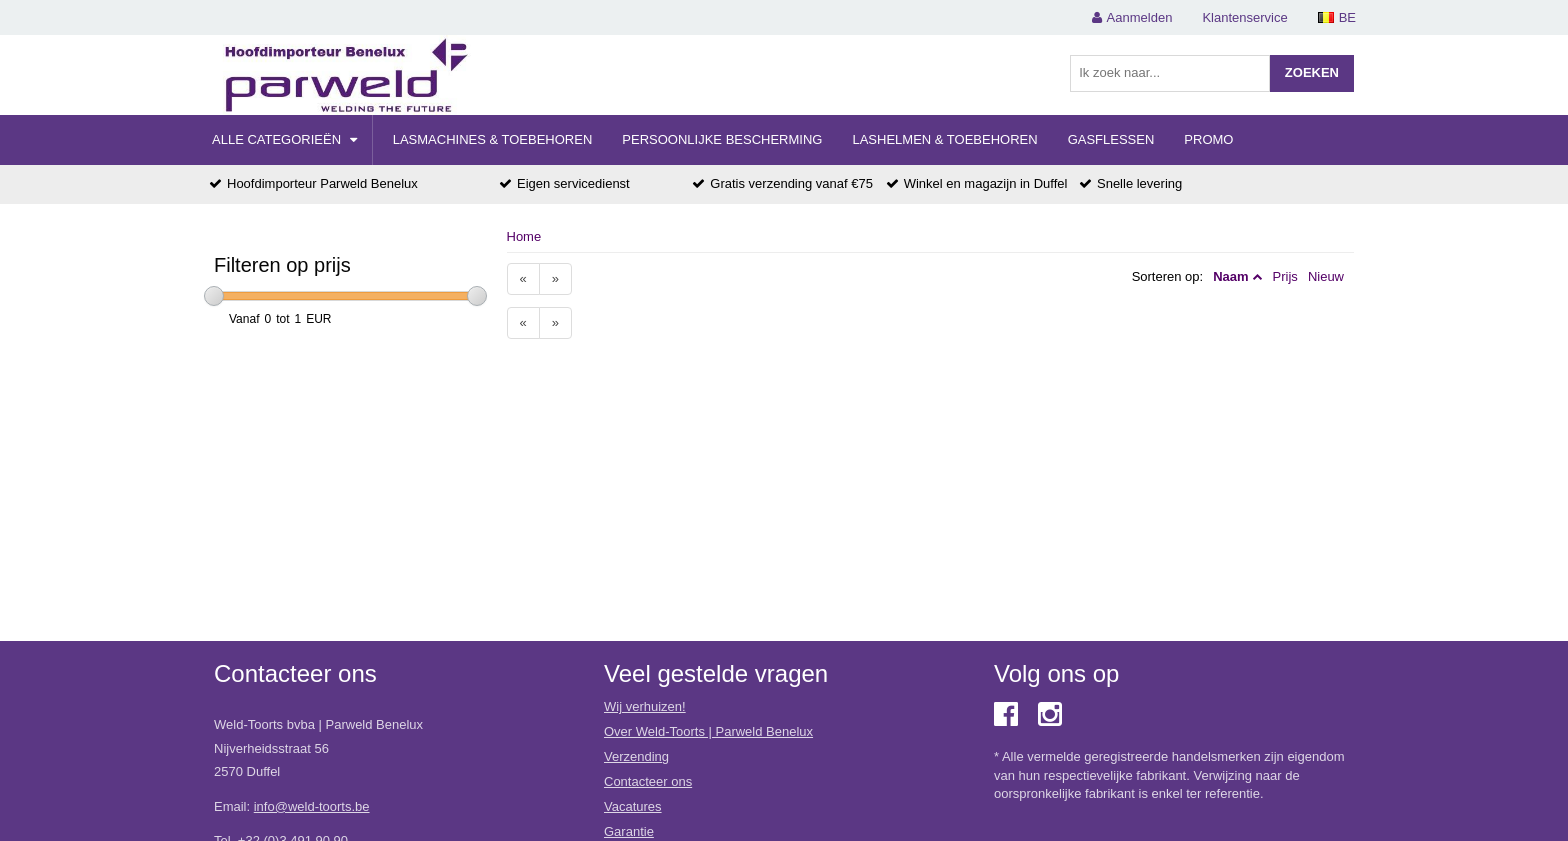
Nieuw (1326, 276)
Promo (1208, 139)
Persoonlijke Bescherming (722, 139)
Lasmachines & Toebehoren (493, 139)
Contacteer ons (648, 781)
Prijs (1285, 276)
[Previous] (523, 279)
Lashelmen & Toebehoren (944, 139)
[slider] (214, 296)
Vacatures (633, 806)
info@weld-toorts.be (312, 806)
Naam (1230, 276)
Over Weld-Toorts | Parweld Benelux (708, 731)
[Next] (555, 279)
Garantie (629, 831)
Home (524, 236)
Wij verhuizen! (645, 706)
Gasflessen (1111, 139)
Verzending (636, 756)
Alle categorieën (284, 139)
